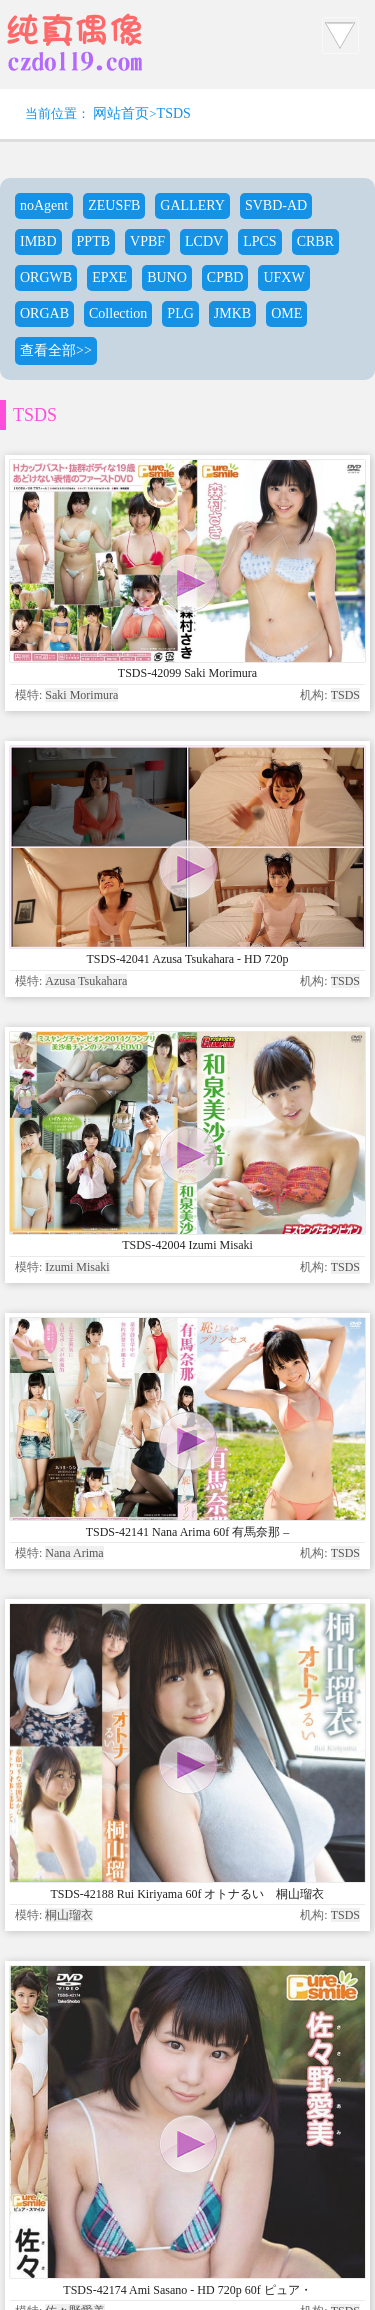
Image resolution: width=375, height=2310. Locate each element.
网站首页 (121, 113)
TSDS (174, 113)
